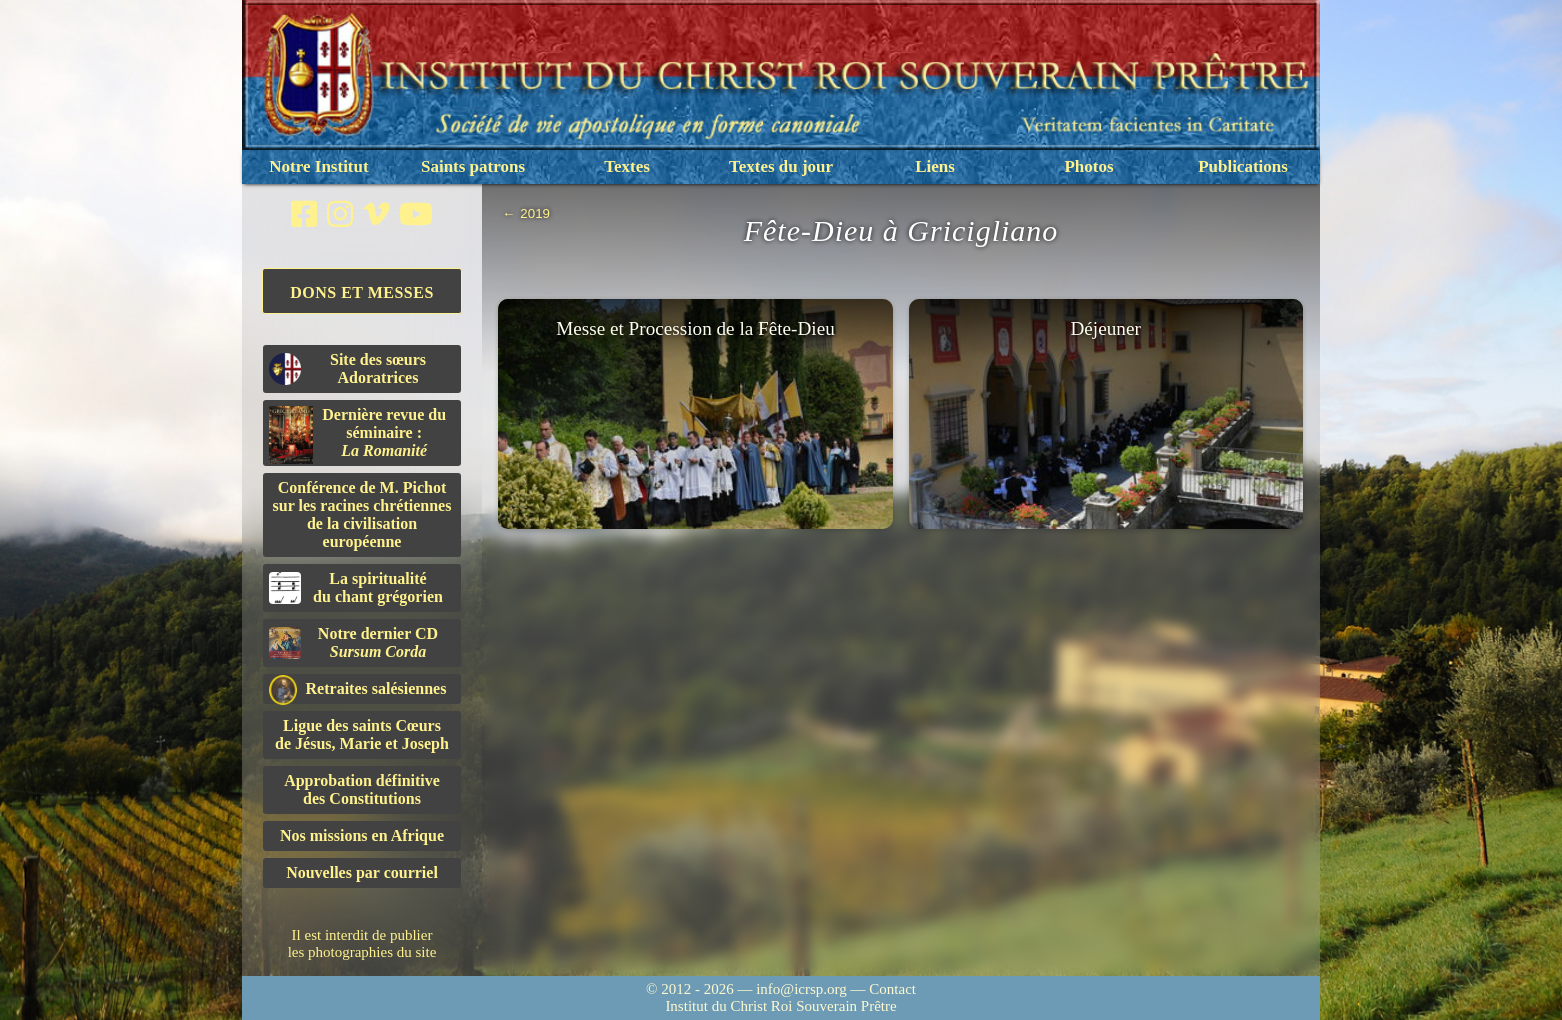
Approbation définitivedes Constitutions (362, 789)
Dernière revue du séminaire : (357, 435)
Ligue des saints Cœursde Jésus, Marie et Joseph (362, 734)
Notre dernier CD (353, 642)
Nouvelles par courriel (362, 872)
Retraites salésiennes (357, 689)
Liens (935, 166)
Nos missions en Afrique (362, 835)
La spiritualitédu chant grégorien (356, 587)
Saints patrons (473, 166)
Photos (1088, 166)
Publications (1243, 166)
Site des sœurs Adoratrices (347, 368)
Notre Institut (318, 166)
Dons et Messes (362, 292)
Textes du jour (781, 166)
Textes (627, 166)
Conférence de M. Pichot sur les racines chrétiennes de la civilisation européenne (362, 514)
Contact (892, 989)
